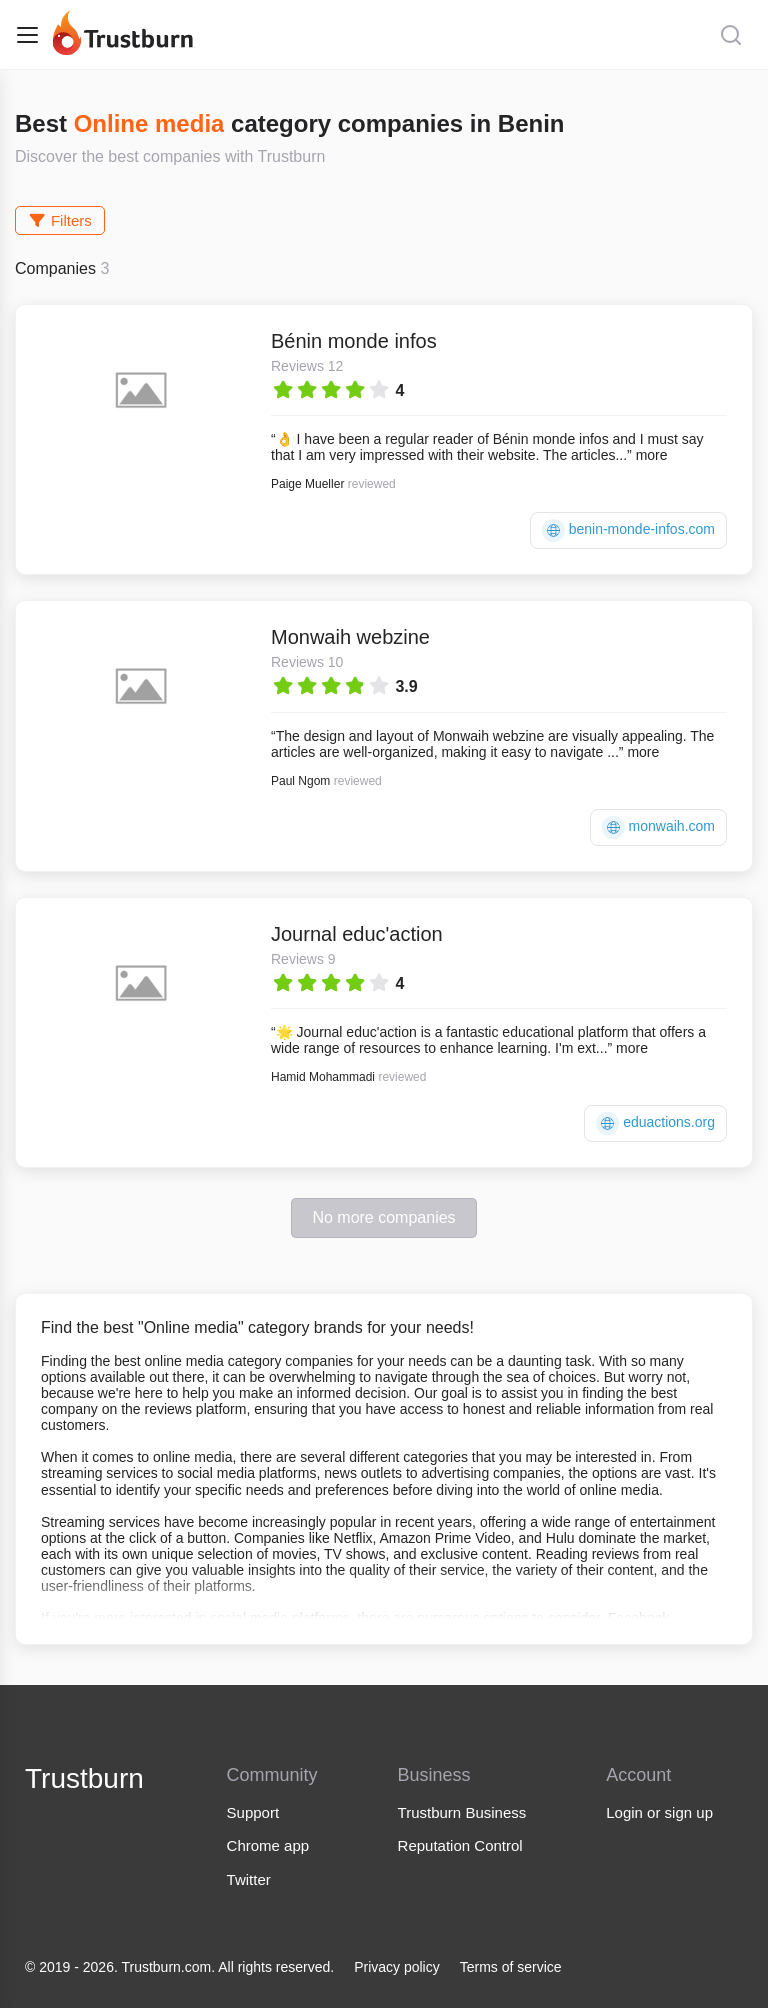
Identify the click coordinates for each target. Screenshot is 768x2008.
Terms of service (511, 1967)
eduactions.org (655, 1123)
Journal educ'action (357, 934)
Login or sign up (659, 1812)
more (652, 455)
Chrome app (268, 1845)
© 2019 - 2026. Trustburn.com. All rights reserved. (179, 1967)
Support (253, 1812)
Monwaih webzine (350, 637)
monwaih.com (658, 827)
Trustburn (84, 1778)
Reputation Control (460, 1845)
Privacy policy (397, 1967)
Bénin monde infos (354, 341)
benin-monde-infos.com (628, 530)
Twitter (249, 1879)
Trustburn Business (462, 1812)
